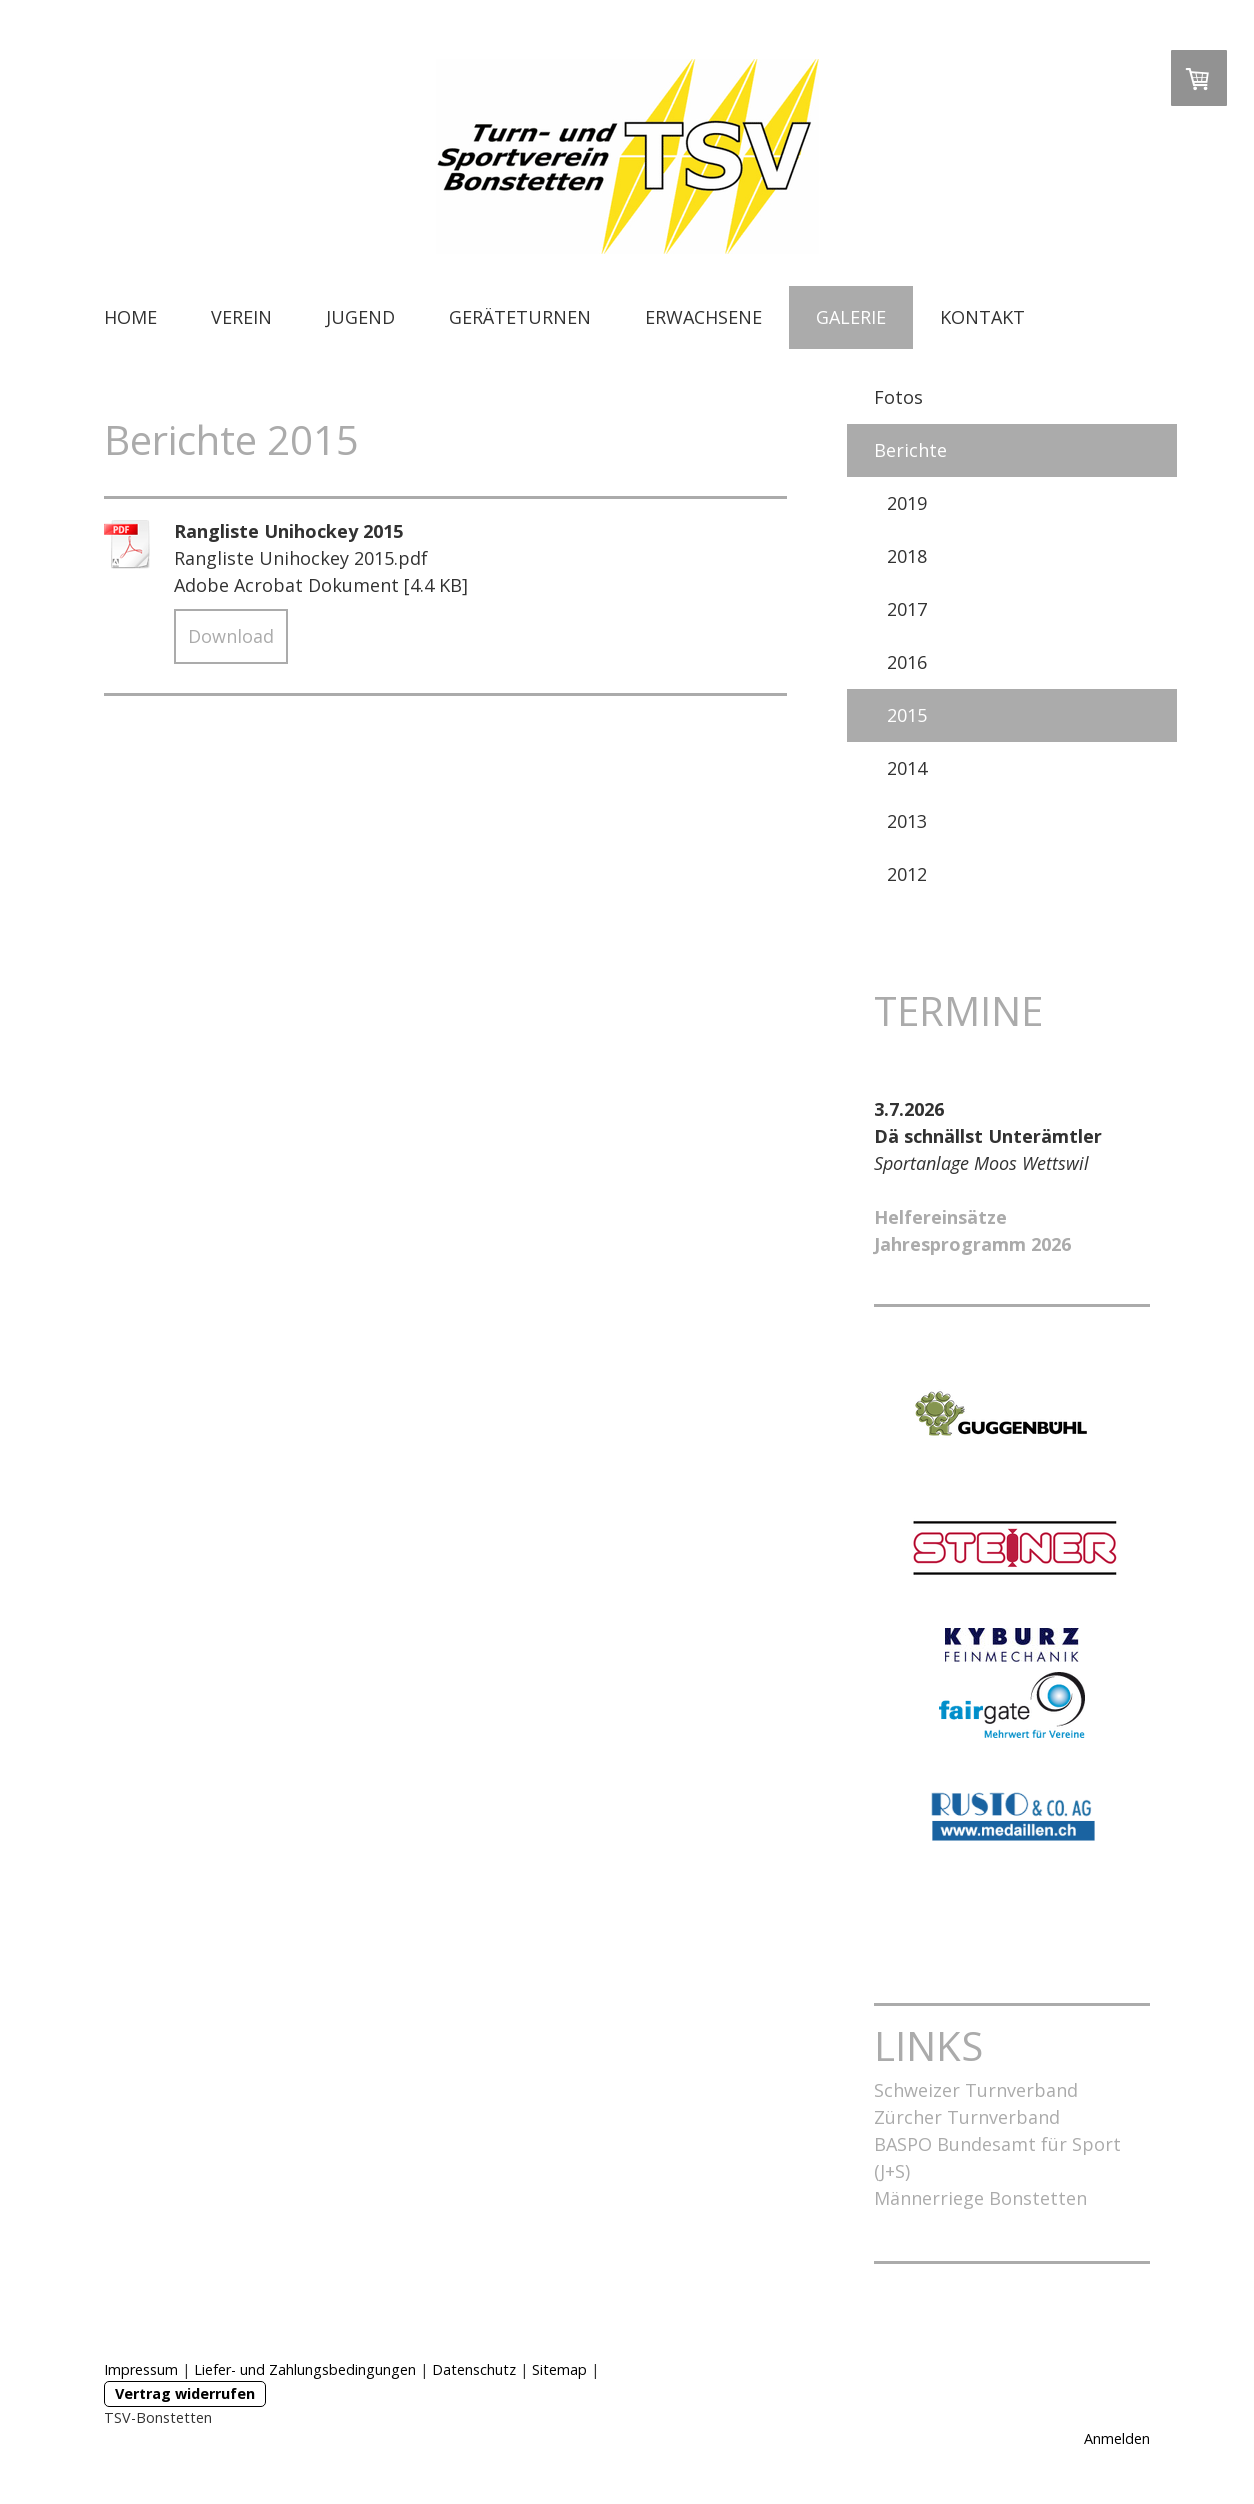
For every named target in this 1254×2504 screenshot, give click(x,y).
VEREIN (241, 317)
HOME (130, 317)
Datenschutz (474, 2369)
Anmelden (1117, 2438)
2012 (907, 874)
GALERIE (851, 317)
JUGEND (360, 317)
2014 (907, 768)
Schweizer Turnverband (976, 2090)
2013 (907, 821)
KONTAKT (982, 317)
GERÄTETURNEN (520, 317)
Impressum (141, 2369)
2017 (907, 609)
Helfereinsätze (940, 1217)
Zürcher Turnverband (967, 2117)
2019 (907, 503)
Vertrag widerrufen (185, 2393)
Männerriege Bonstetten (980, 2198)
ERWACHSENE (703, 317)
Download (231, 636)
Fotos (898, 397)
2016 (907, 662)
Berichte (910, 450)
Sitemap (559, 2369)
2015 (907, 715)
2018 (907, 556)
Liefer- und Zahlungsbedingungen (305, 2369)
